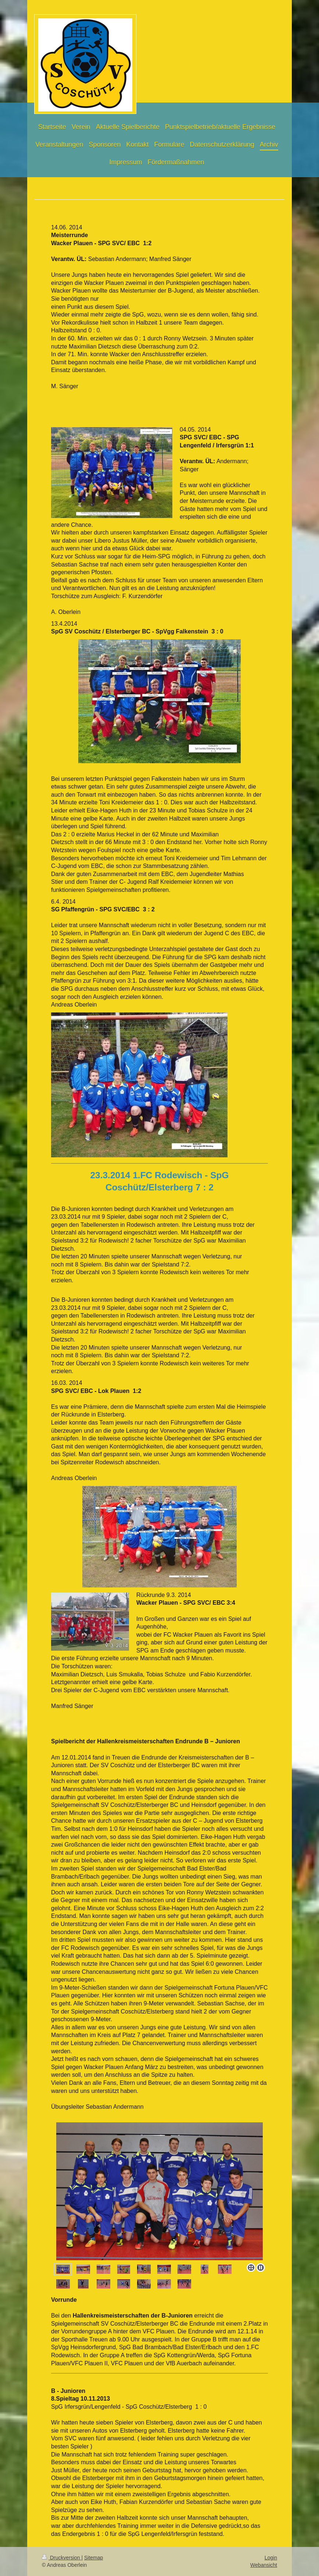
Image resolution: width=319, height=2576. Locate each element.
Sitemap (93, 2558)
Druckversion (61, 2558)
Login (271, 2558)
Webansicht (263, 2565)
